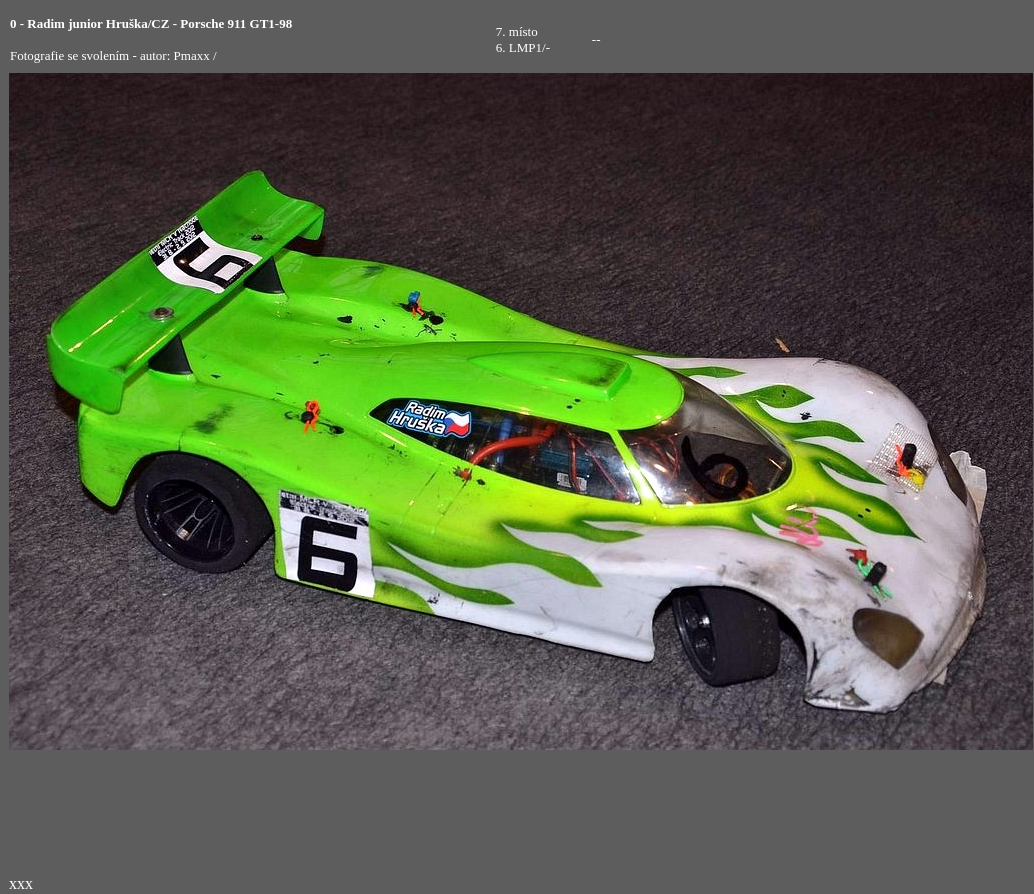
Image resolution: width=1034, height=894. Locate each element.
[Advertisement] (895, 40)
